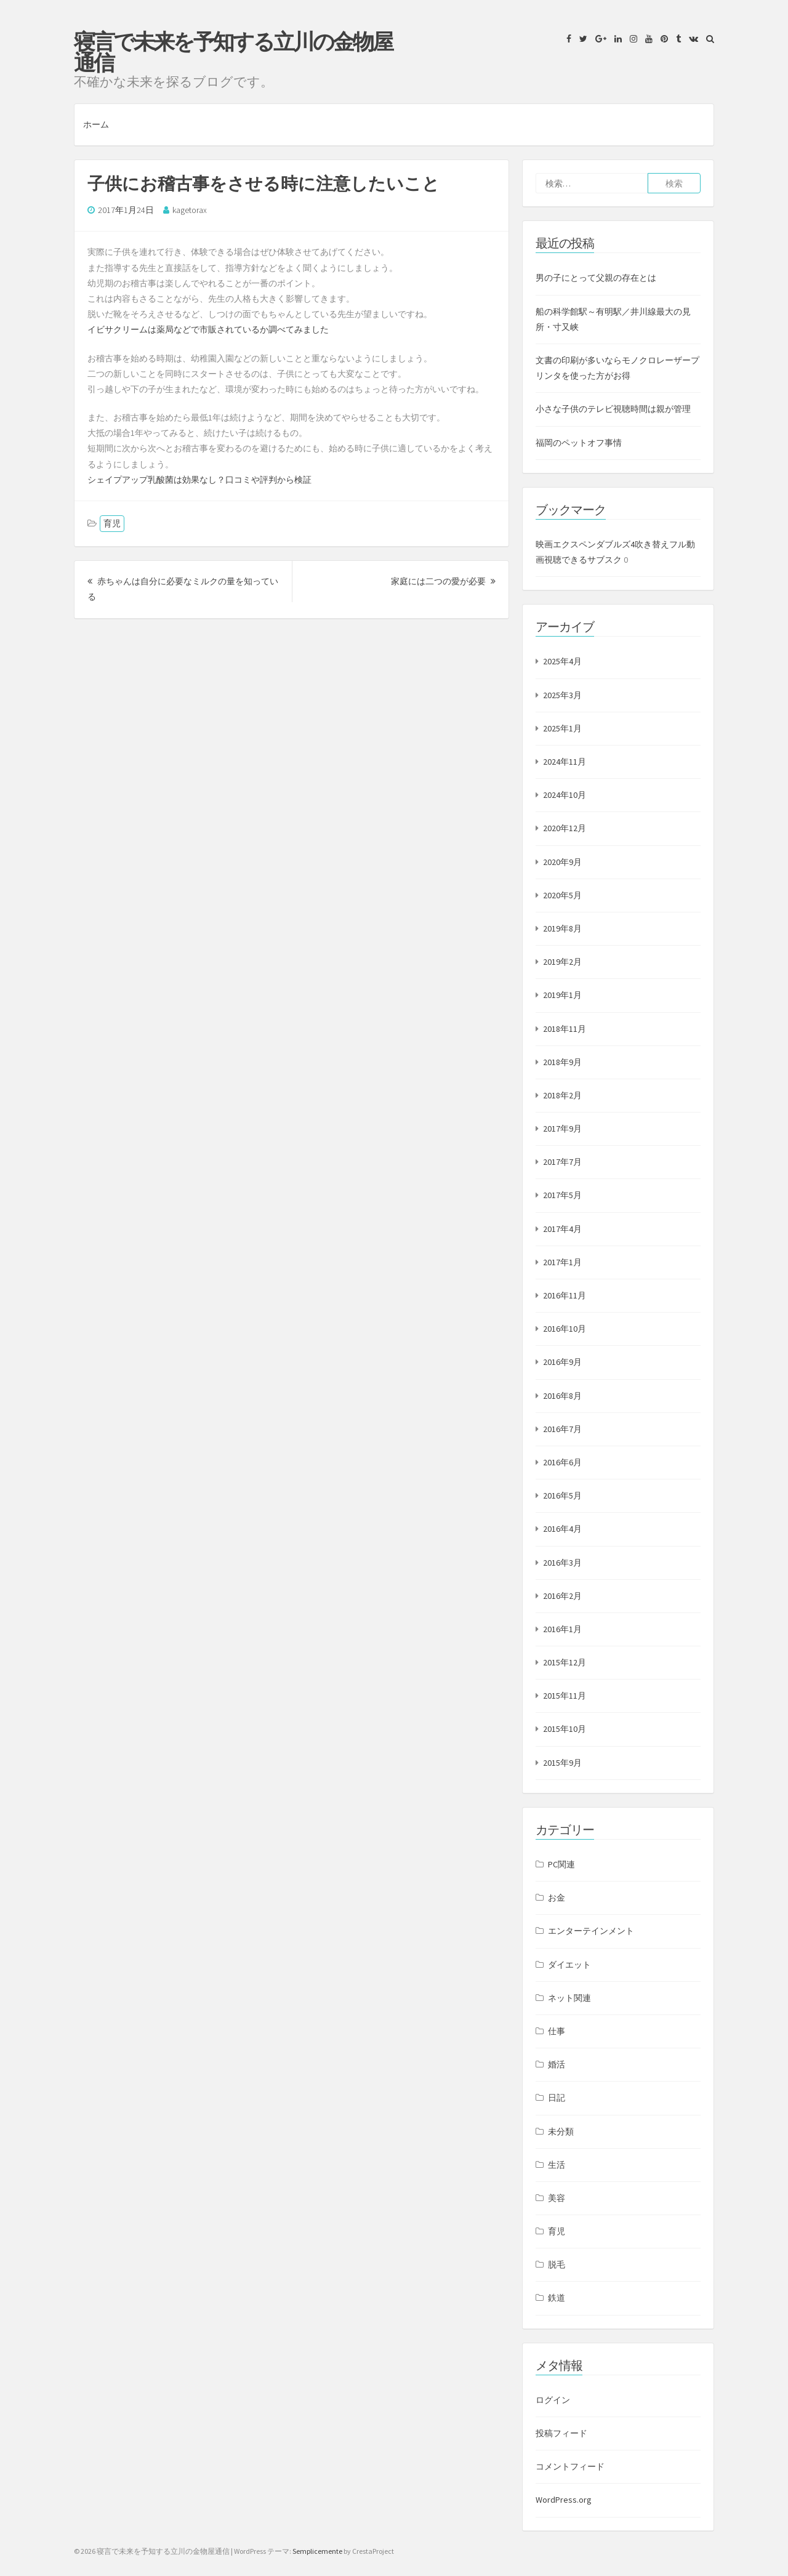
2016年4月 (562, 1528)
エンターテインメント (591, 1930)
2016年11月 (564, 1295)
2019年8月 (562, 928)
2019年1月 (562, 994)
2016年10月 (564, 1328)
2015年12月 (564, 1662)
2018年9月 (562, 1062)
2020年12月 (564, 828)
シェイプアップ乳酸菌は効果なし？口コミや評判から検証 (199, 479)
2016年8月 (562, 1395)
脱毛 (556, 2264)
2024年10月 (564, 794)
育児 (112, 523)
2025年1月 (562, 728)
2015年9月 (562, 1762)
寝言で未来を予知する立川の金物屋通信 (233, 52)
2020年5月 (562, 895)
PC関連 (561, 1864)
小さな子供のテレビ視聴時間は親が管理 (613, 408)
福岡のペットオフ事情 (579, 442)
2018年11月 (564, 1028)
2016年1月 (562, 1629)
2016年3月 (562, 1562)
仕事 (556, 2031)
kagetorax (189, 209)
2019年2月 (562, 961)
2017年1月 (562, 1262)
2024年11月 (564, 761)
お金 (556, 1897)
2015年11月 (564, 1695)
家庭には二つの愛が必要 (443, 581)
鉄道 (556, 2297)
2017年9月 (562, 1128)
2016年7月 (562, 1429)
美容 (556, 2198)
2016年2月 (562, 1595)
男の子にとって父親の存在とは (596, 277)
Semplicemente (317, 2551)
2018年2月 (562, 1095)
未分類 (561, 2131)
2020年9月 (562, 861)
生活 (556, 2164)
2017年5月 (562, 1195)
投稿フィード (561, 2433)
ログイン (553, 2399)
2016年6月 (562, 1462)
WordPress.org (564, 2499)
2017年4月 (562, 1228)
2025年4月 (562, 661)
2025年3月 (562, 695)
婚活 (556, 2064)
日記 (556, 2097)
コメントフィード (570, 2466)
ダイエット (569, 1964)
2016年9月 (562, 1361)
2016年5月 (562, 1495)
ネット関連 (569, 1997)
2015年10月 (564, 1728)
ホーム (96, 124)
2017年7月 (562, 1161)
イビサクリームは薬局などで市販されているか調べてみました (208, 329)
